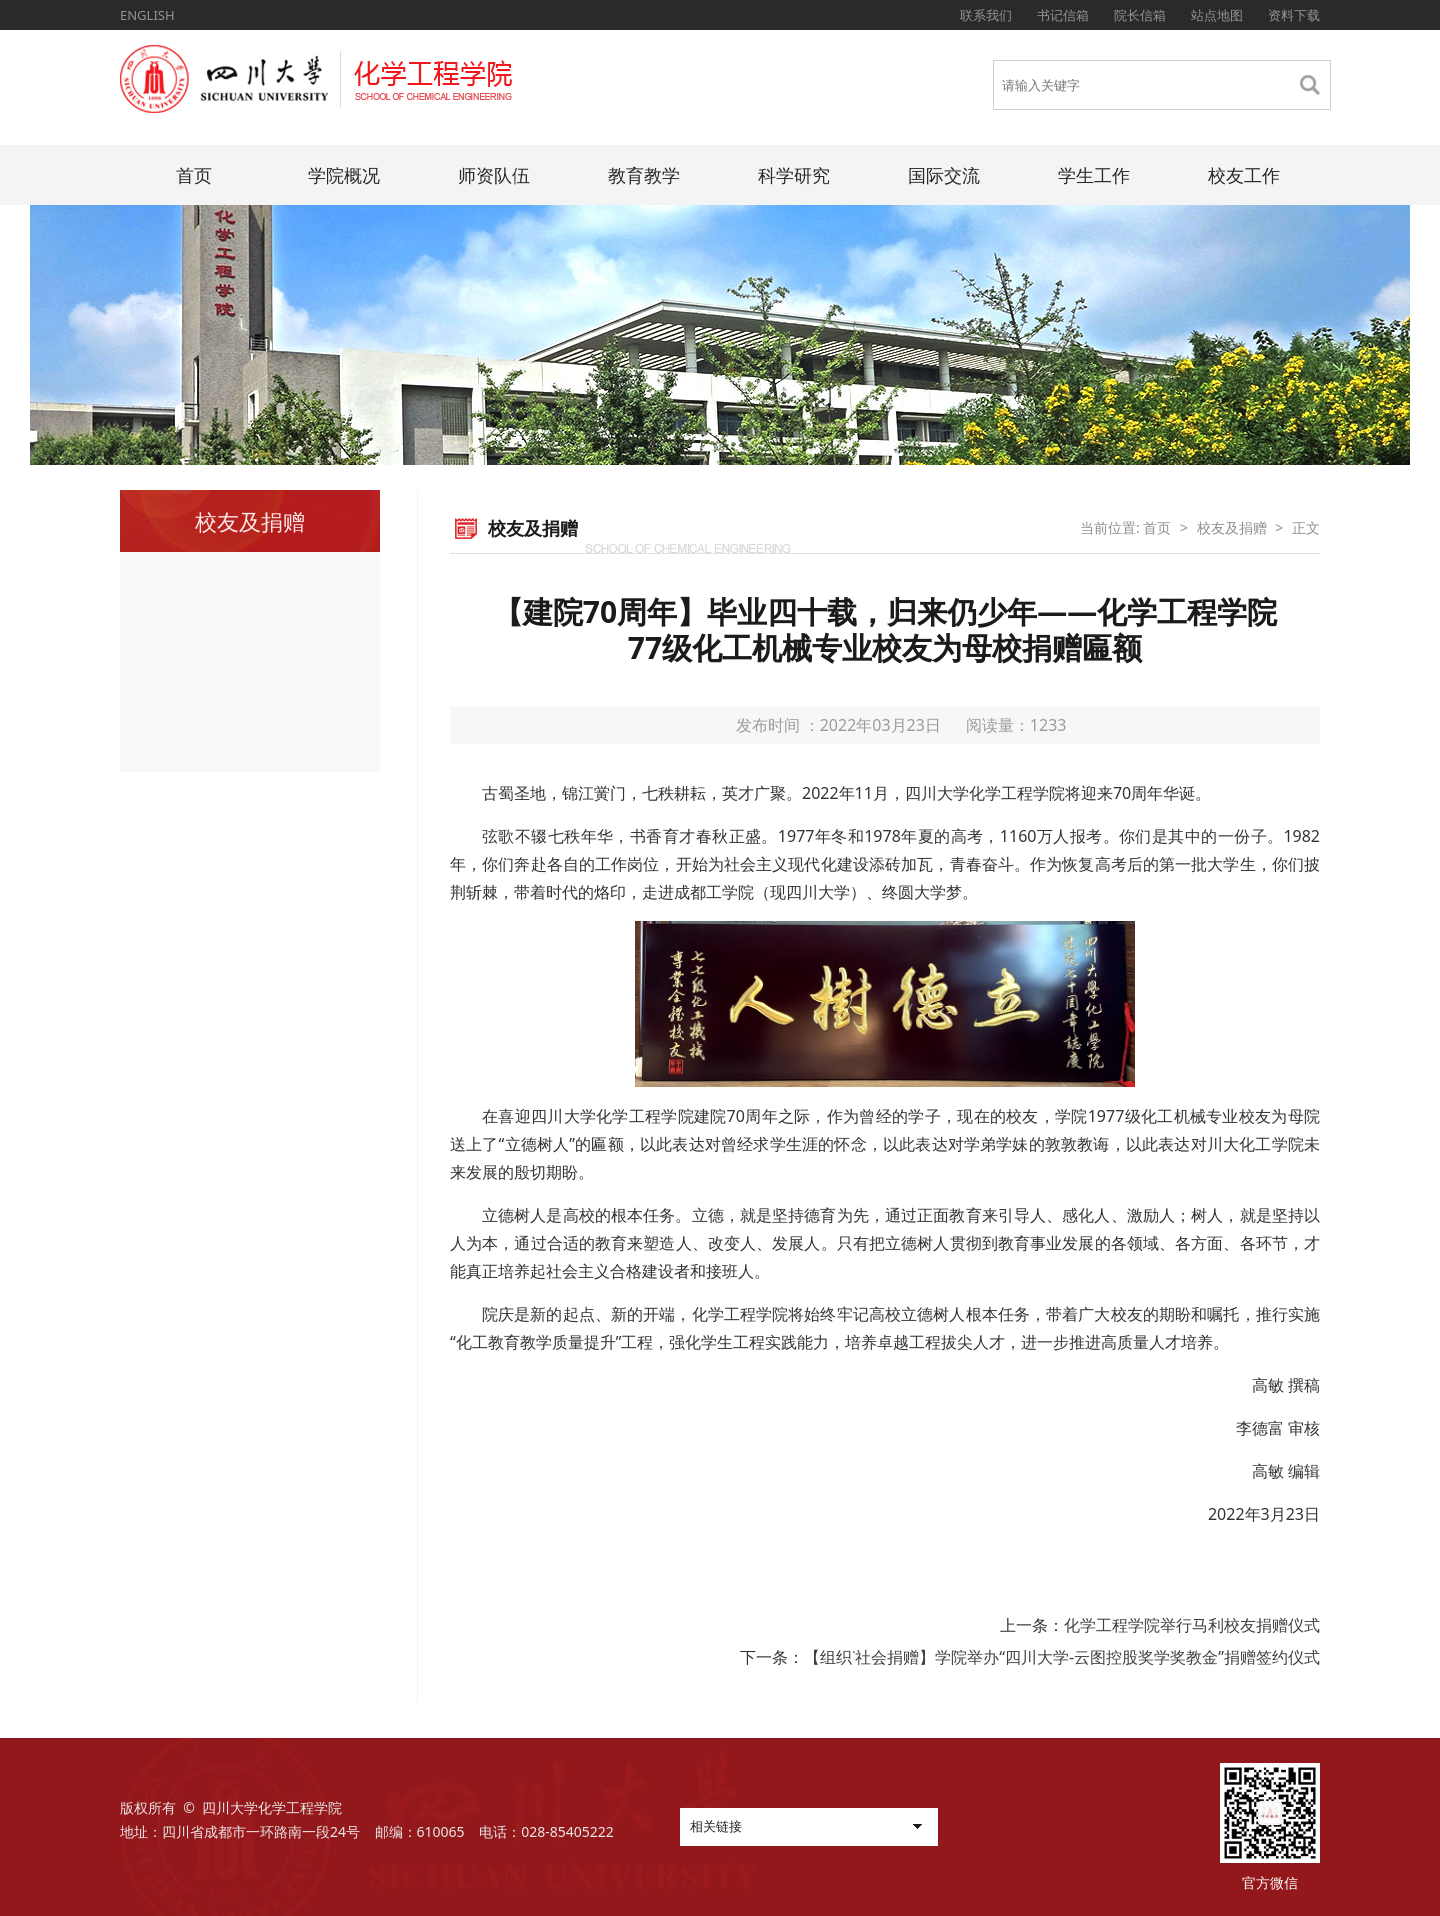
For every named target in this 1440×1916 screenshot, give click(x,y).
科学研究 (794, 175)
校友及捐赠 (1232, 527)
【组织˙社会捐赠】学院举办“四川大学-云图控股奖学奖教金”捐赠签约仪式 (1062, 1657)
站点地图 (1217, 15)
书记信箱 (1063, 15)
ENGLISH (147, 15)
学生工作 (1094, 175)
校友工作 (1244, 175)
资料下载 (1294, 15)
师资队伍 (494, 175)
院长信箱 (1140, 15)
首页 (194, 175)
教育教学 (644, 175)
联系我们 (986, 15)
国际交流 (944, 175)
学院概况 (344, 175)
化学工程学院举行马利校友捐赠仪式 (1192, 1625)
